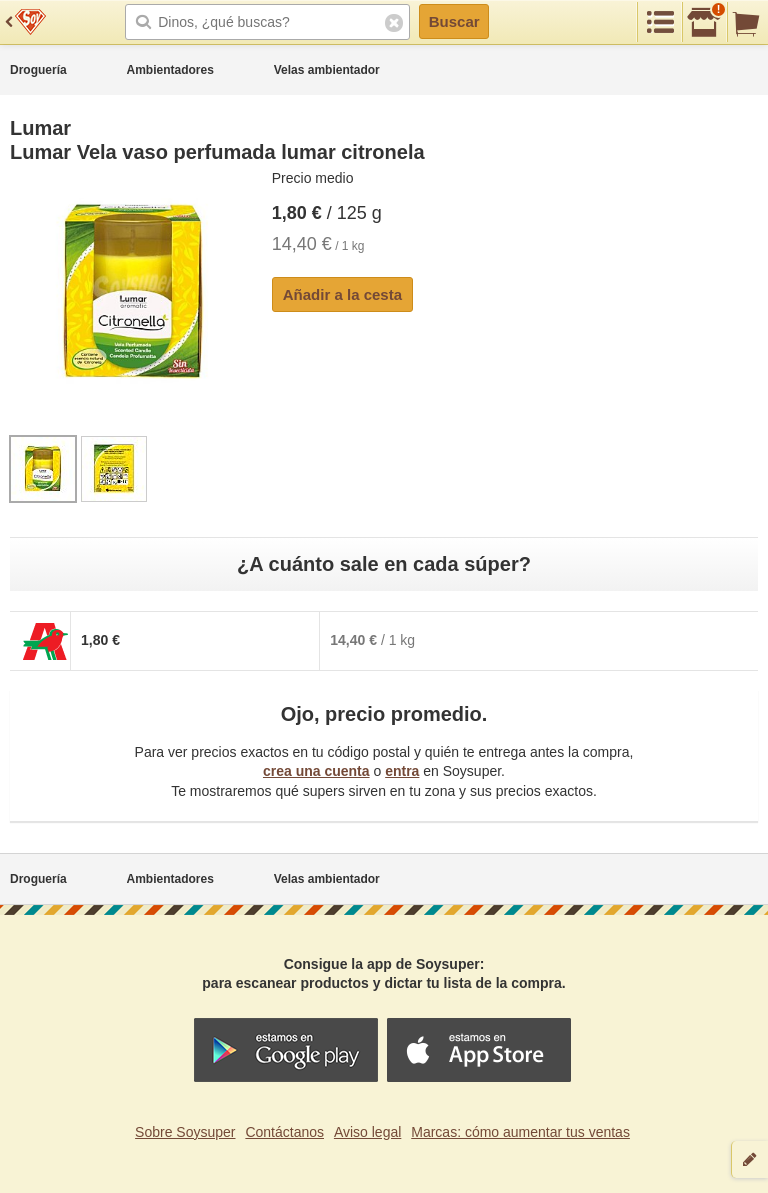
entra (402, 771)
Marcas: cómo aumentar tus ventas (520, 1132)
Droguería (38, 70)
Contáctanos (284, 1132)
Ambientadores (170, 70)
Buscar (454, 21)
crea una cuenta (316, 771)
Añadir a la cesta (342, 294)
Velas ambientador (327, 70)
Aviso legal (367, 1132)
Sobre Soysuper (185, 1132)
